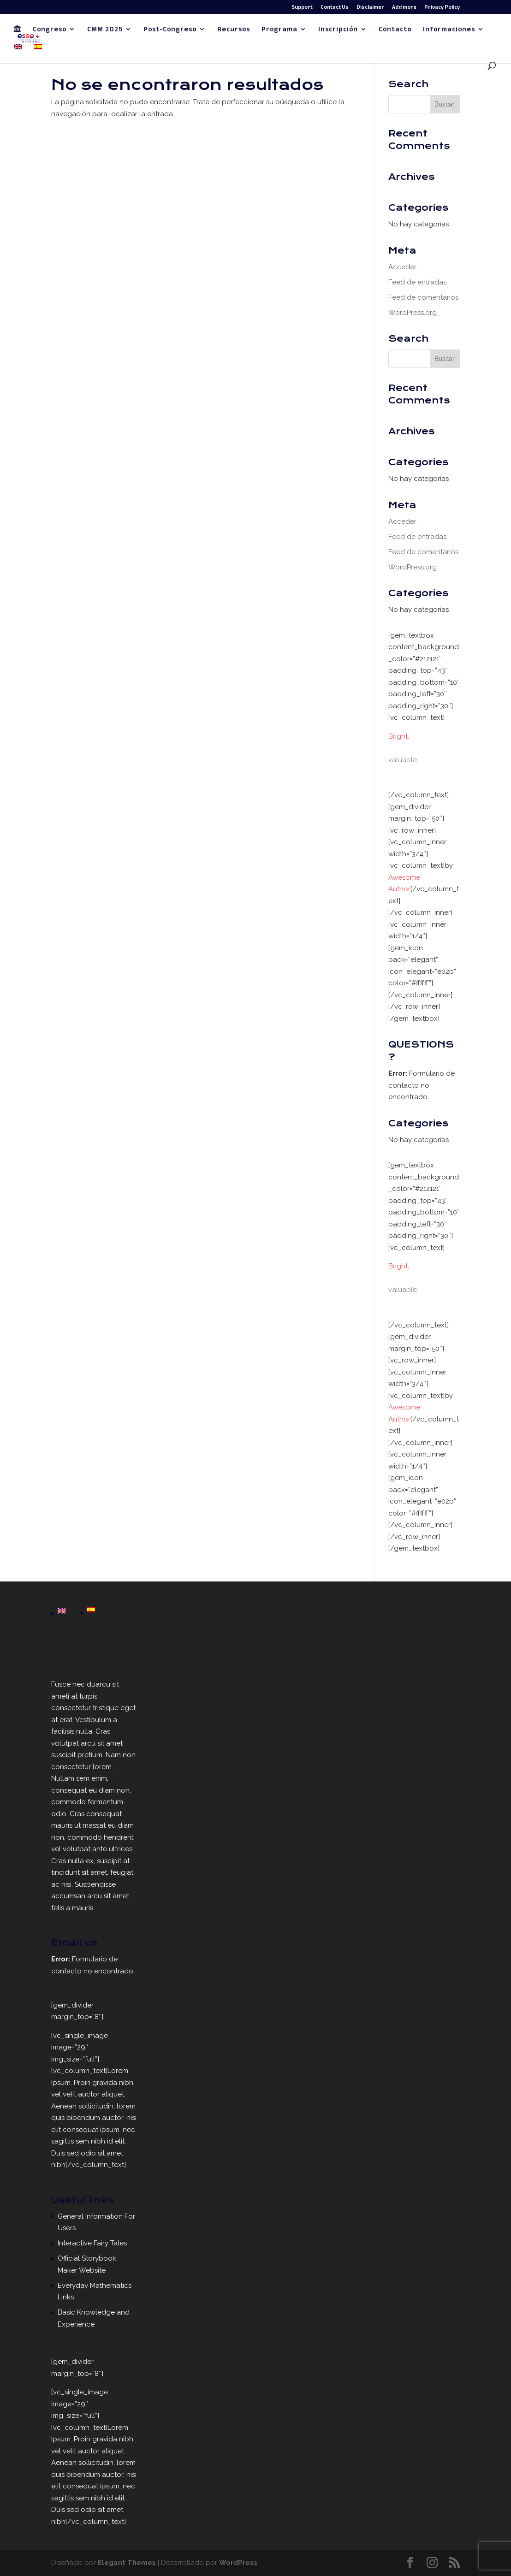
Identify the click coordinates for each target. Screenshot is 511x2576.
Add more (404, 8)
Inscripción (338, 31)
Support (302, 8)
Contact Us (335, 8)
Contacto (395, 31)
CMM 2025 (105, 31)
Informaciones (449, 31)
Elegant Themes (127, 2562)
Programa (279, 31)
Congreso (49, 31)
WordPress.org (412, 312)
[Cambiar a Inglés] (18, 53)
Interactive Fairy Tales (92, 2243)
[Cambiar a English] (62, 1611)
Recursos (233, 31)
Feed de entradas (417, 282)
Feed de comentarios (423, 297)
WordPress (238, 2562)
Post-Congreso (169, 31)
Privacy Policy (442, 8)
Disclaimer (370, 8)
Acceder (402, 267)
